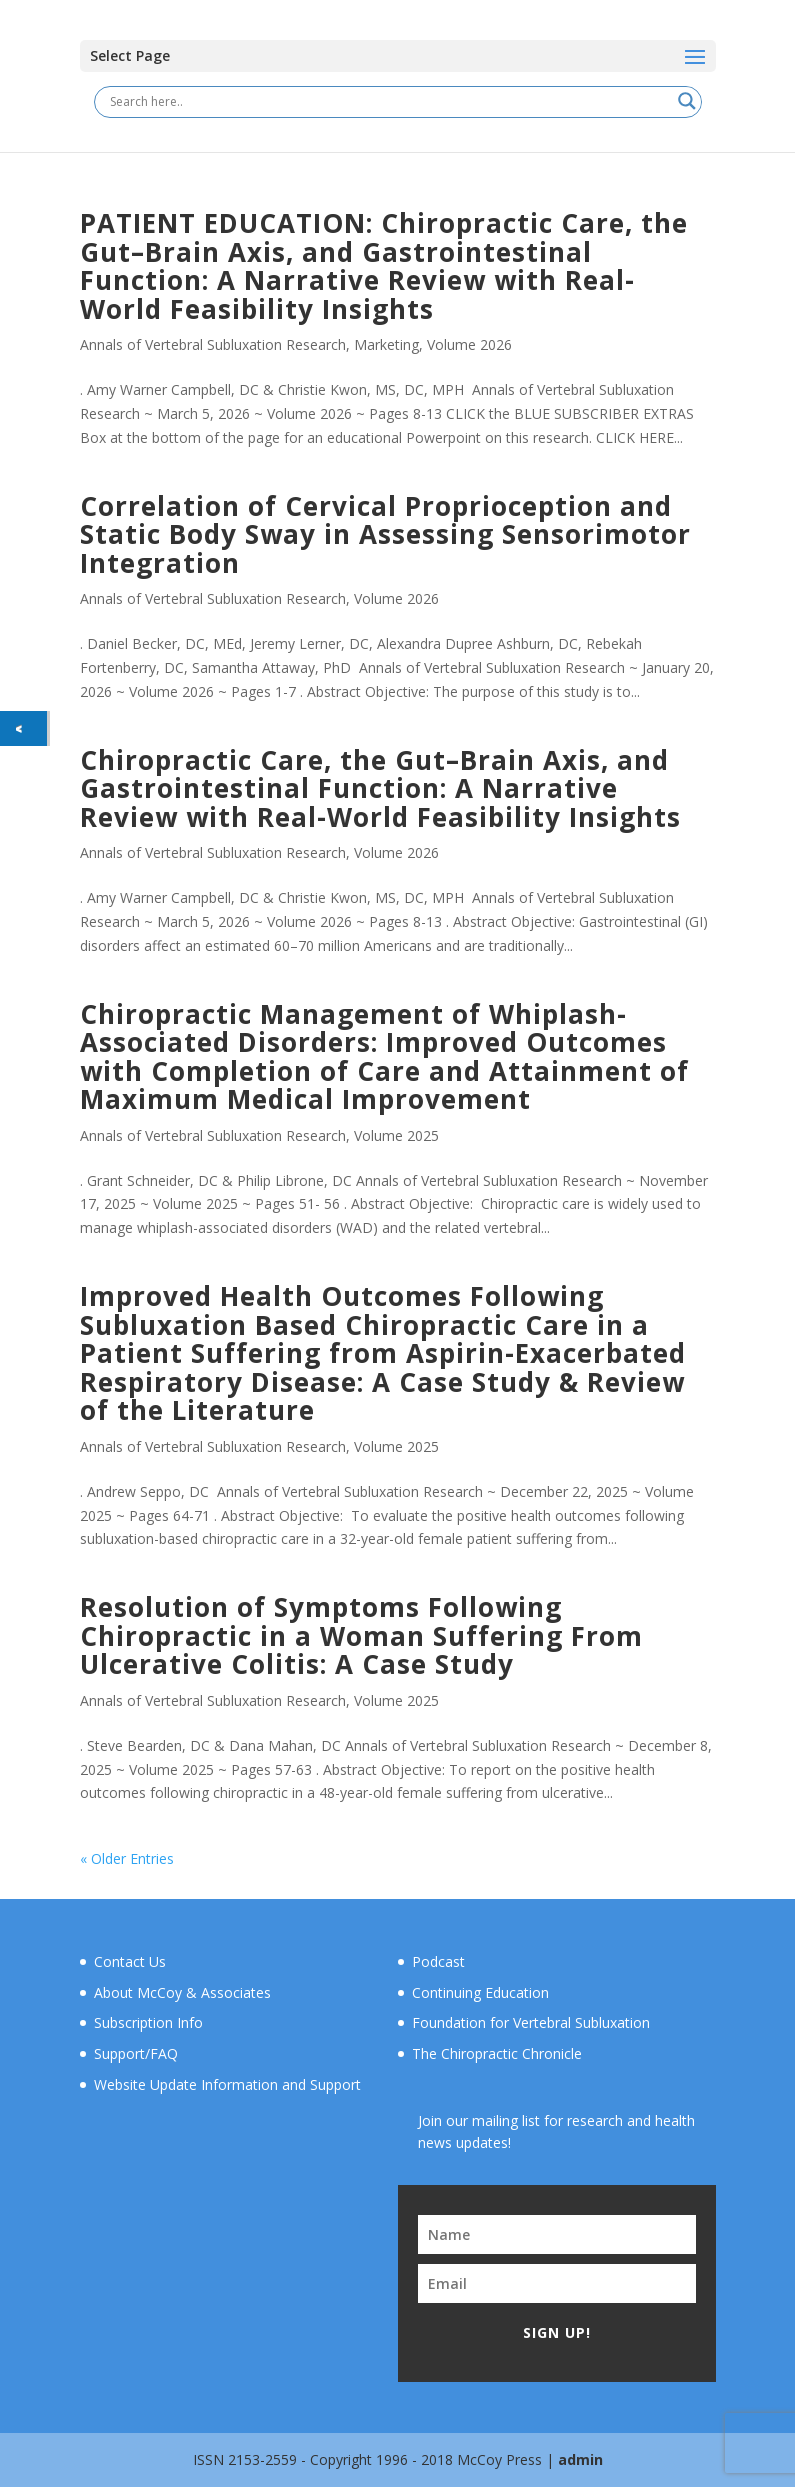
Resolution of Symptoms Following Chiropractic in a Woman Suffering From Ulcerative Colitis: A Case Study (361, 1635)
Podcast (438, 1961)
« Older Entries (127, 1858)
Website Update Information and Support (227, 2084)
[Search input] (389, 101)
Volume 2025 (396, 1135)
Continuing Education (480, 1992)
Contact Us (130, 1961)
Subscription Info (148, 2022)
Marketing (386, 344)
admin (580, 2459)
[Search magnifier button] (687, 101)
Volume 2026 (469, 344)
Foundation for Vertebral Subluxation (531, 2022)
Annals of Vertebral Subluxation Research (213, 344)
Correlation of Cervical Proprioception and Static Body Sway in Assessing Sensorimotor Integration (385, 534)
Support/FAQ (136, 2053)
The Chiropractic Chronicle (497, 2053)
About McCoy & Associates (182, 1992)
